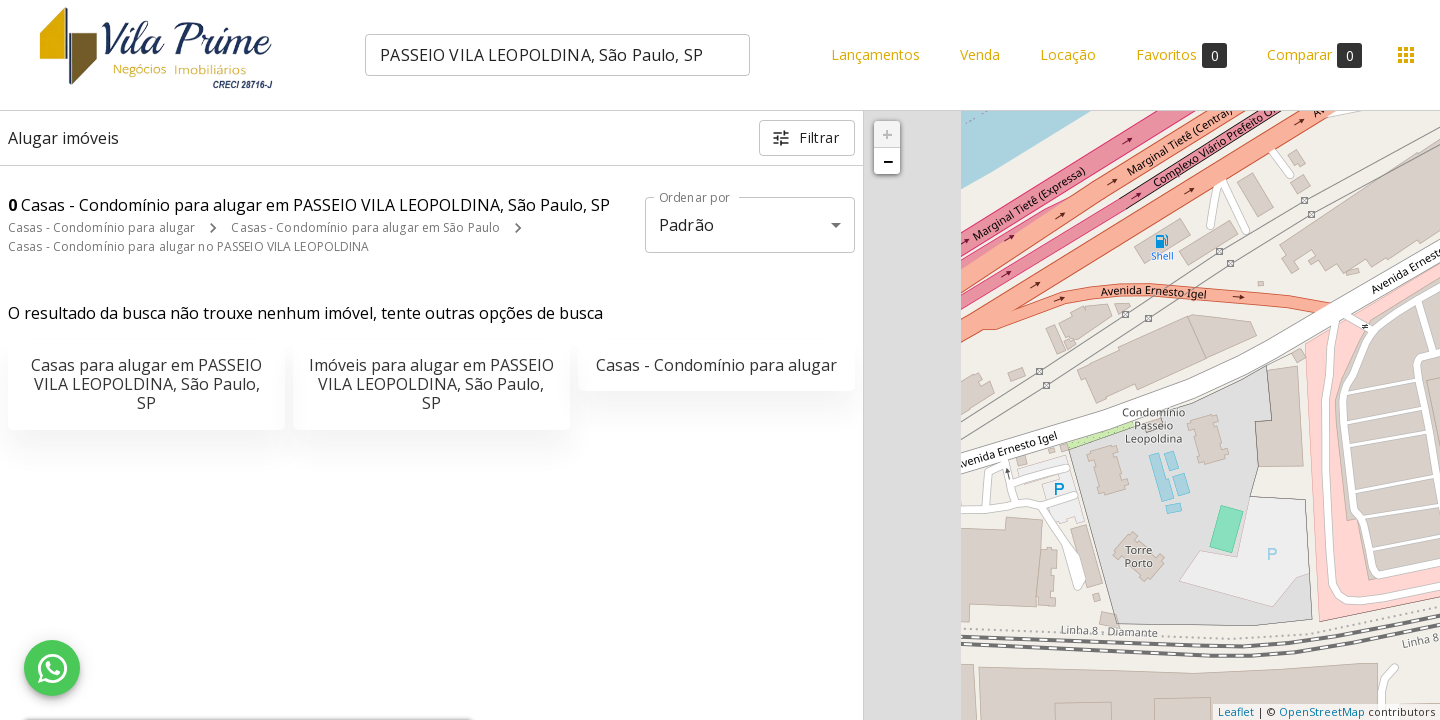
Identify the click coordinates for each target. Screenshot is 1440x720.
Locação (1068, 55)
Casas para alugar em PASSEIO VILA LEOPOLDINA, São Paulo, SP (146, 384)
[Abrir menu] (1406, 55)
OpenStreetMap (1322, 711)
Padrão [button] (686, 225)
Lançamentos (875, 55)
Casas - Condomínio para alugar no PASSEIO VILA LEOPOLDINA (188, 246)
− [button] (888, 161)
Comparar (1314, 55)
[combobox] (557, 55)
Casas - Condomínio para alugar (101, 227)
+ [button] (887, 134)
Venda (980, 55)
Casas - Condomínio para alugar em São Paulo (365, 227)
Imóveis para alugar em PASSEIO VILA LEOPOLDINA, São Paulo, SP (431, 384)
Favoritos (1181, 55)
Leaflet (1236, 711)
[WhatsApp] (52, 668)
